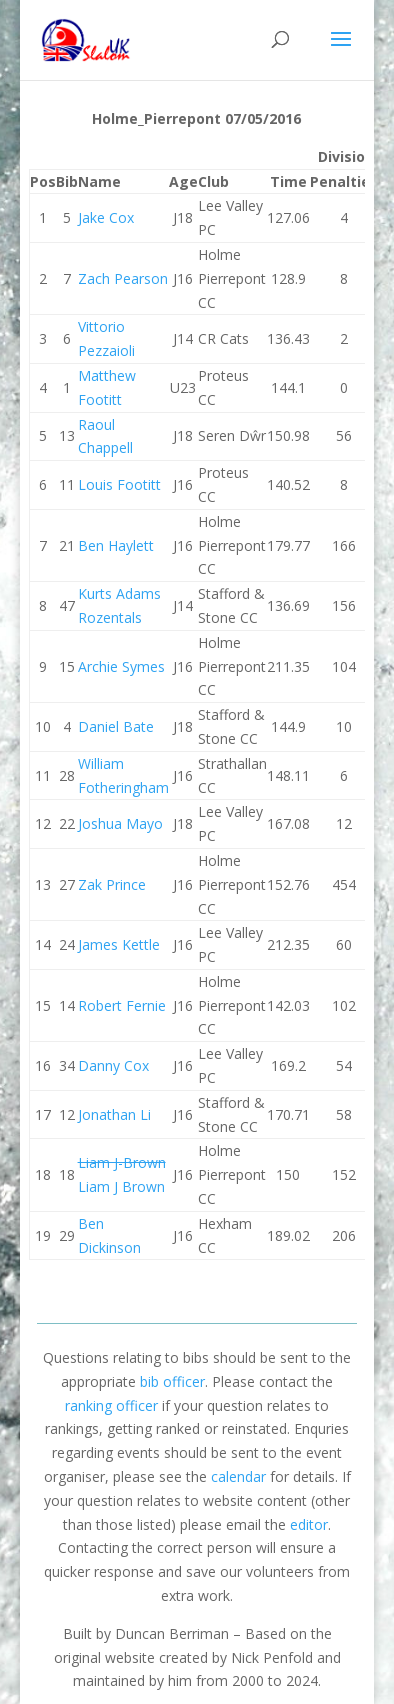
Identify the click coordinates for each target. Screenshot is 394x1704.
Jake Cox (106, 217)
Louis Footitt (119, 484)
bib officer (172, 1381)
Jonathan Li (114, 1114)
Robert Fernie (122, 1005)
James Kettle (119, 944)
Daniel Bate (116, 726)
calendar (238, 1476)
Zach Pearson (123, 278)
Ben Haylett (116, 545)
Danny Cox (113, 1065)
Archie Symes (121, 666)
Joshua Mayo (120, 823)
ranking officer (111, 1405)
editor (309, 1524)
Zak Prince (112, 884)
